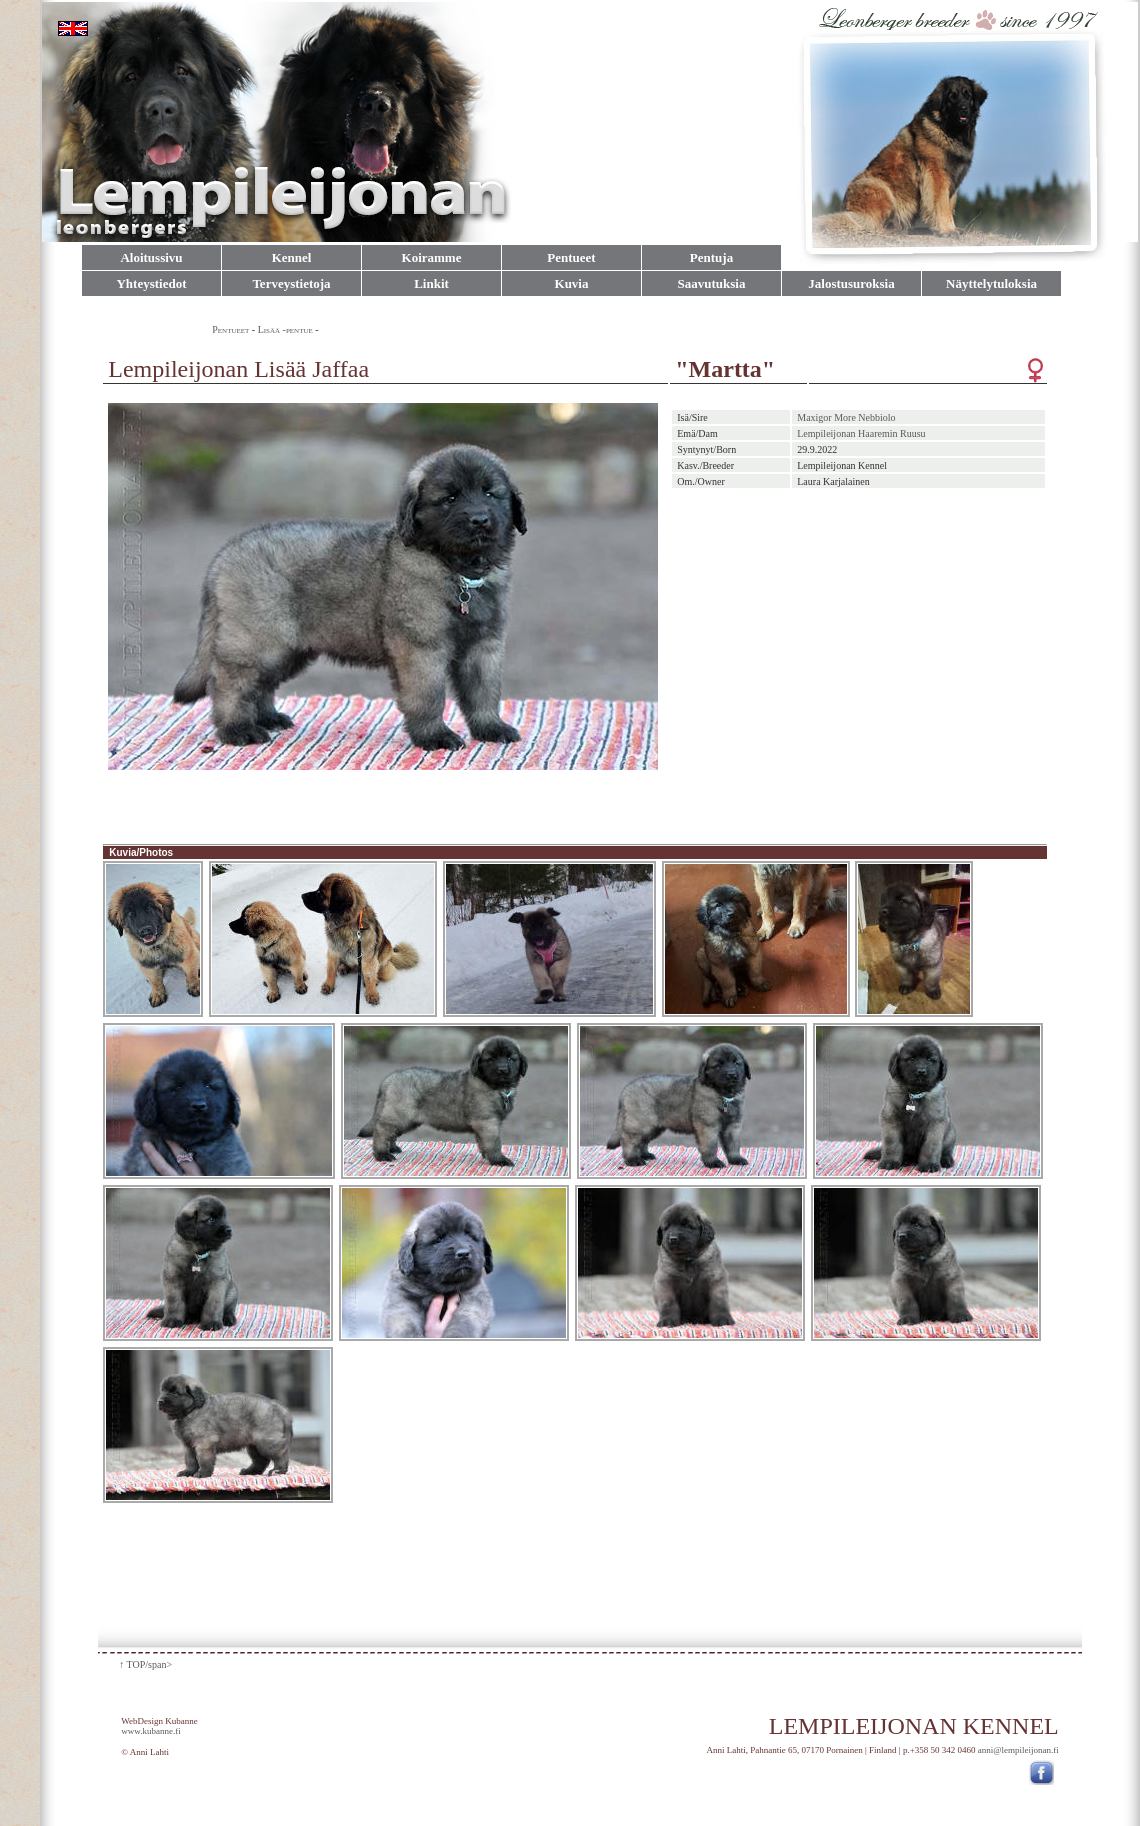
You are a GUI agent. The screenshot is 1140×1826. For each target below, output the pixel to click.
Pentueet (230, 329)
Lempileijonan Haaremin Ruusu (861, 433)
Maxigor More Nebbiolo (846, 417)
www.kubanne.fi (150, 1731)
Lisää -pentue (285, 329)
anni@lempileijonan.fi (1018, 1750)
